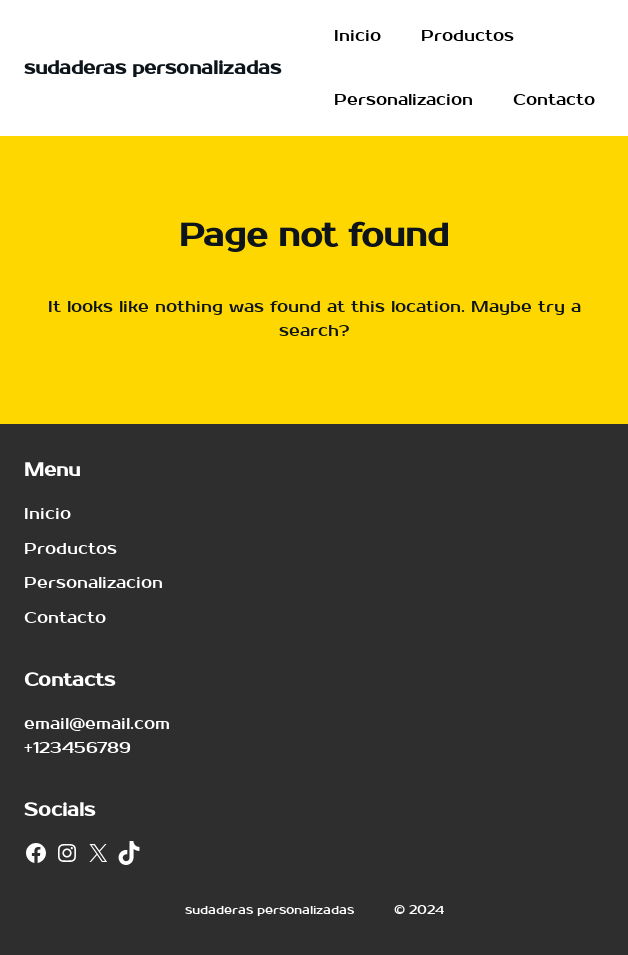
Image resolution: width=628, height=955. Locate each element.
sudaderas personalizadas (152, 68)
